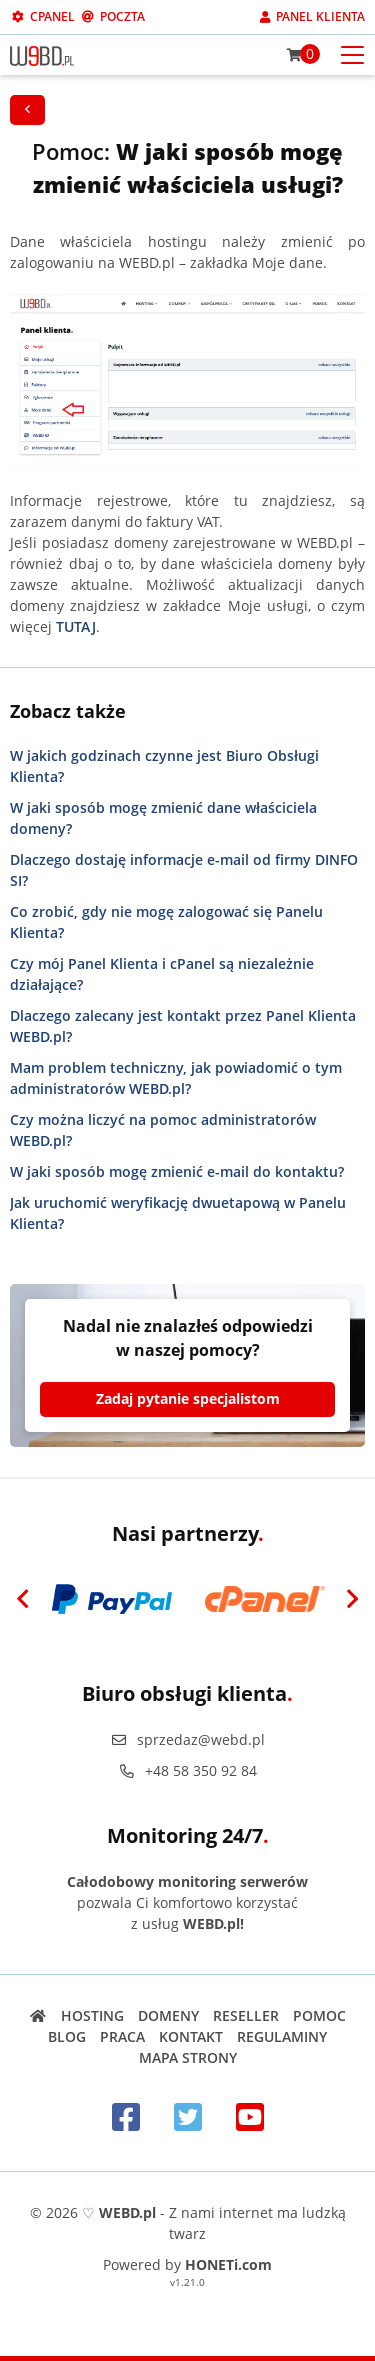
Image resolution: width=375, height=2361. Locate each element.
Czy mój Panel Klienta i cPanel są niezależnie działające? (162, 974)
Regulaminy (282, 2036)
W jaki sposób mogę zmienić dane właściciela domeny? (163, 818)
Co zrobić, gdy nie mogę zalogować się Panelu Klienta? (166, 922)
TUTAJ (76, 626)
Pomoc (319, 2015)
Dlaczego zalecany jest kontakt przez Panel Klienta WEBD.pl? (183, 1026)
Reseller (246, 2015)
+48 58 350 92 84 (188, 1770)
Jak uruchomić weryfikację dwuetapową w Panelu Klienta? (178, 1213)
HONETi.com (228, 2264)
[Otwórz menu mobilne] (352, 53)
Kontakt (191, 2036)
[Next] (352, 1599)
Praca (122, 2036)
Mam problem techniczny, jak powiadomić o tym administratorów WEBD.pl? (176, 1078)
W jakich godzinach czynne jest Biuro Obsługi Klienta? (164, 766)
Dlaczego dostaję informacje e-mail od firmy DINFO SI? (184, 870)
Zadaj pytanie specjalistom (188, 1398)
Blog (67, 2036)
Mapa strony (188, 2057)
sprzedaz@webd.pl (188, 1739)
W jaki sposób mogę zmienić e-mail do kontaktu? (177, 1171)
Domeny (168, 2015)
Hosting (92, 2015)
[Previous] (23, 1599)
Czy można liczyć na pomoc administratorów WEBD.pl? (163, 1130)
